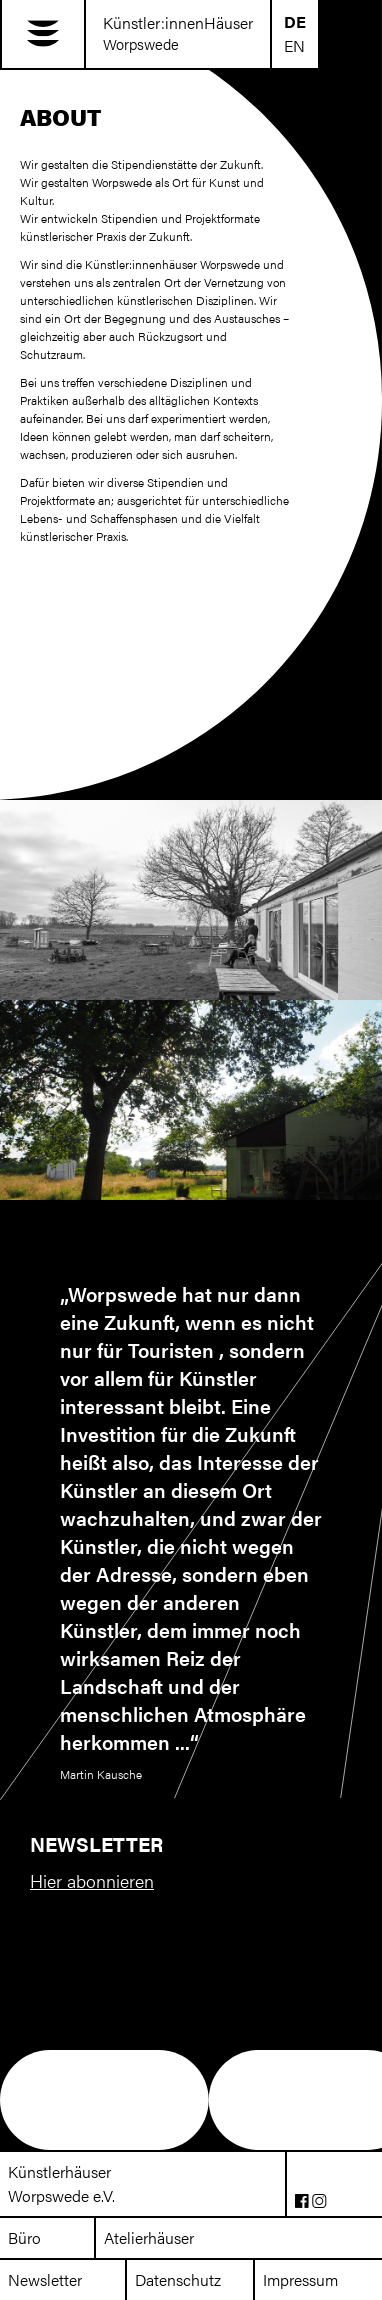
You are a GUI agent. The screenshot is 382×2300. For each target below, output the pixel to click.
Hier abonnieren (92, 1880)
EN (294, 45)
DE (295, 21)
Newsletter (45, 2279)
